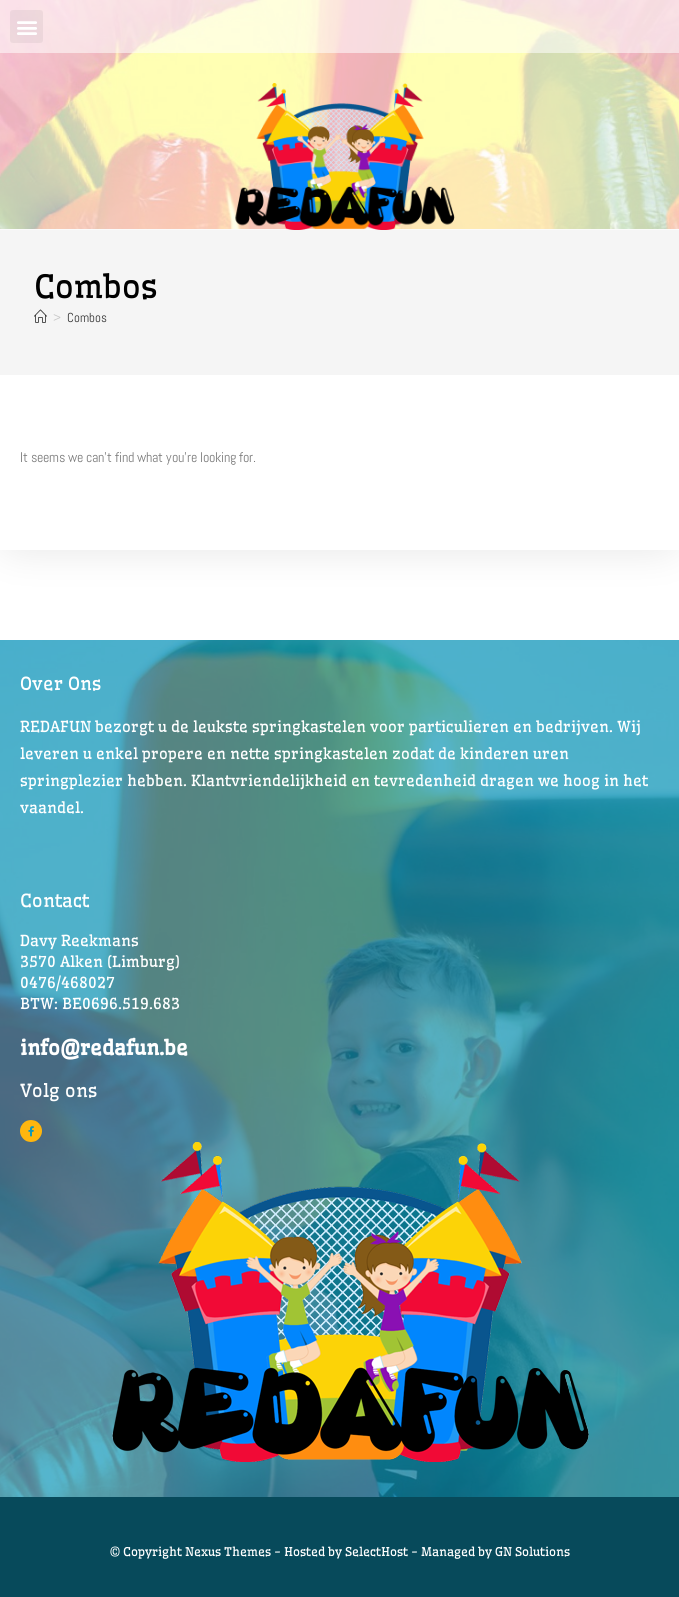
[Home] (40, 317)
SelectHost (376, 1551)
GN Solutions (532, 1551)
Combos (87, 317)
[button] (26, 26)
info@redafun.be (104, 1047)
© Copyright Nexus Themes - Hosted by (227, 1551)
